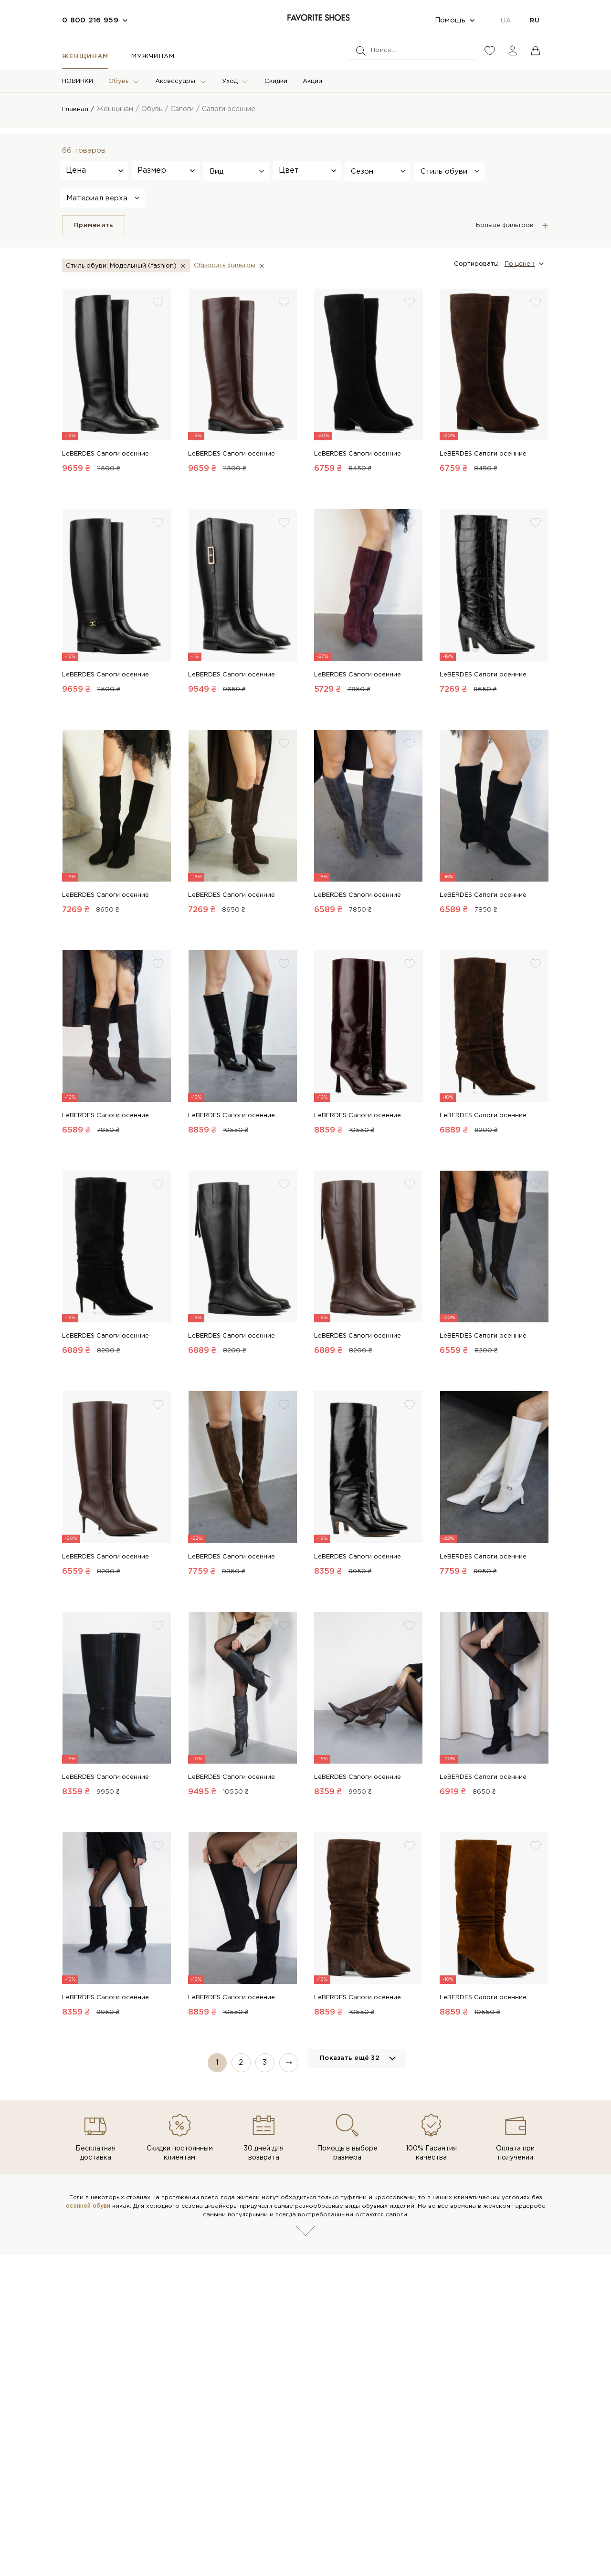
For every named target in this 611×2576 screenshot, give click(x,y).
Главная (75, 109)
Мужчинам (152, 56)
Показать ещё (349, 2059)
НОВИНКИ (77, 81)
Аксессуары (175, 81)
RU (534, 20)
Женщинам (85, 56)
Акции (312, 81)
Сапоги (183, 109)
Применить (93, 225)
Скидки (275, 81)
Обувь (118, 81)
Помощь (450, 20)
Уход (230, 81)
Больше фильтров (505, 225)
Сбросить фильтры (228, 265)
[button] (236, 171)
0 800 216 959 (90, 20)
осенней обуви (88, 2197)
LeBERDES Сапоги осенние (105, 454)
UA (506, 20)
